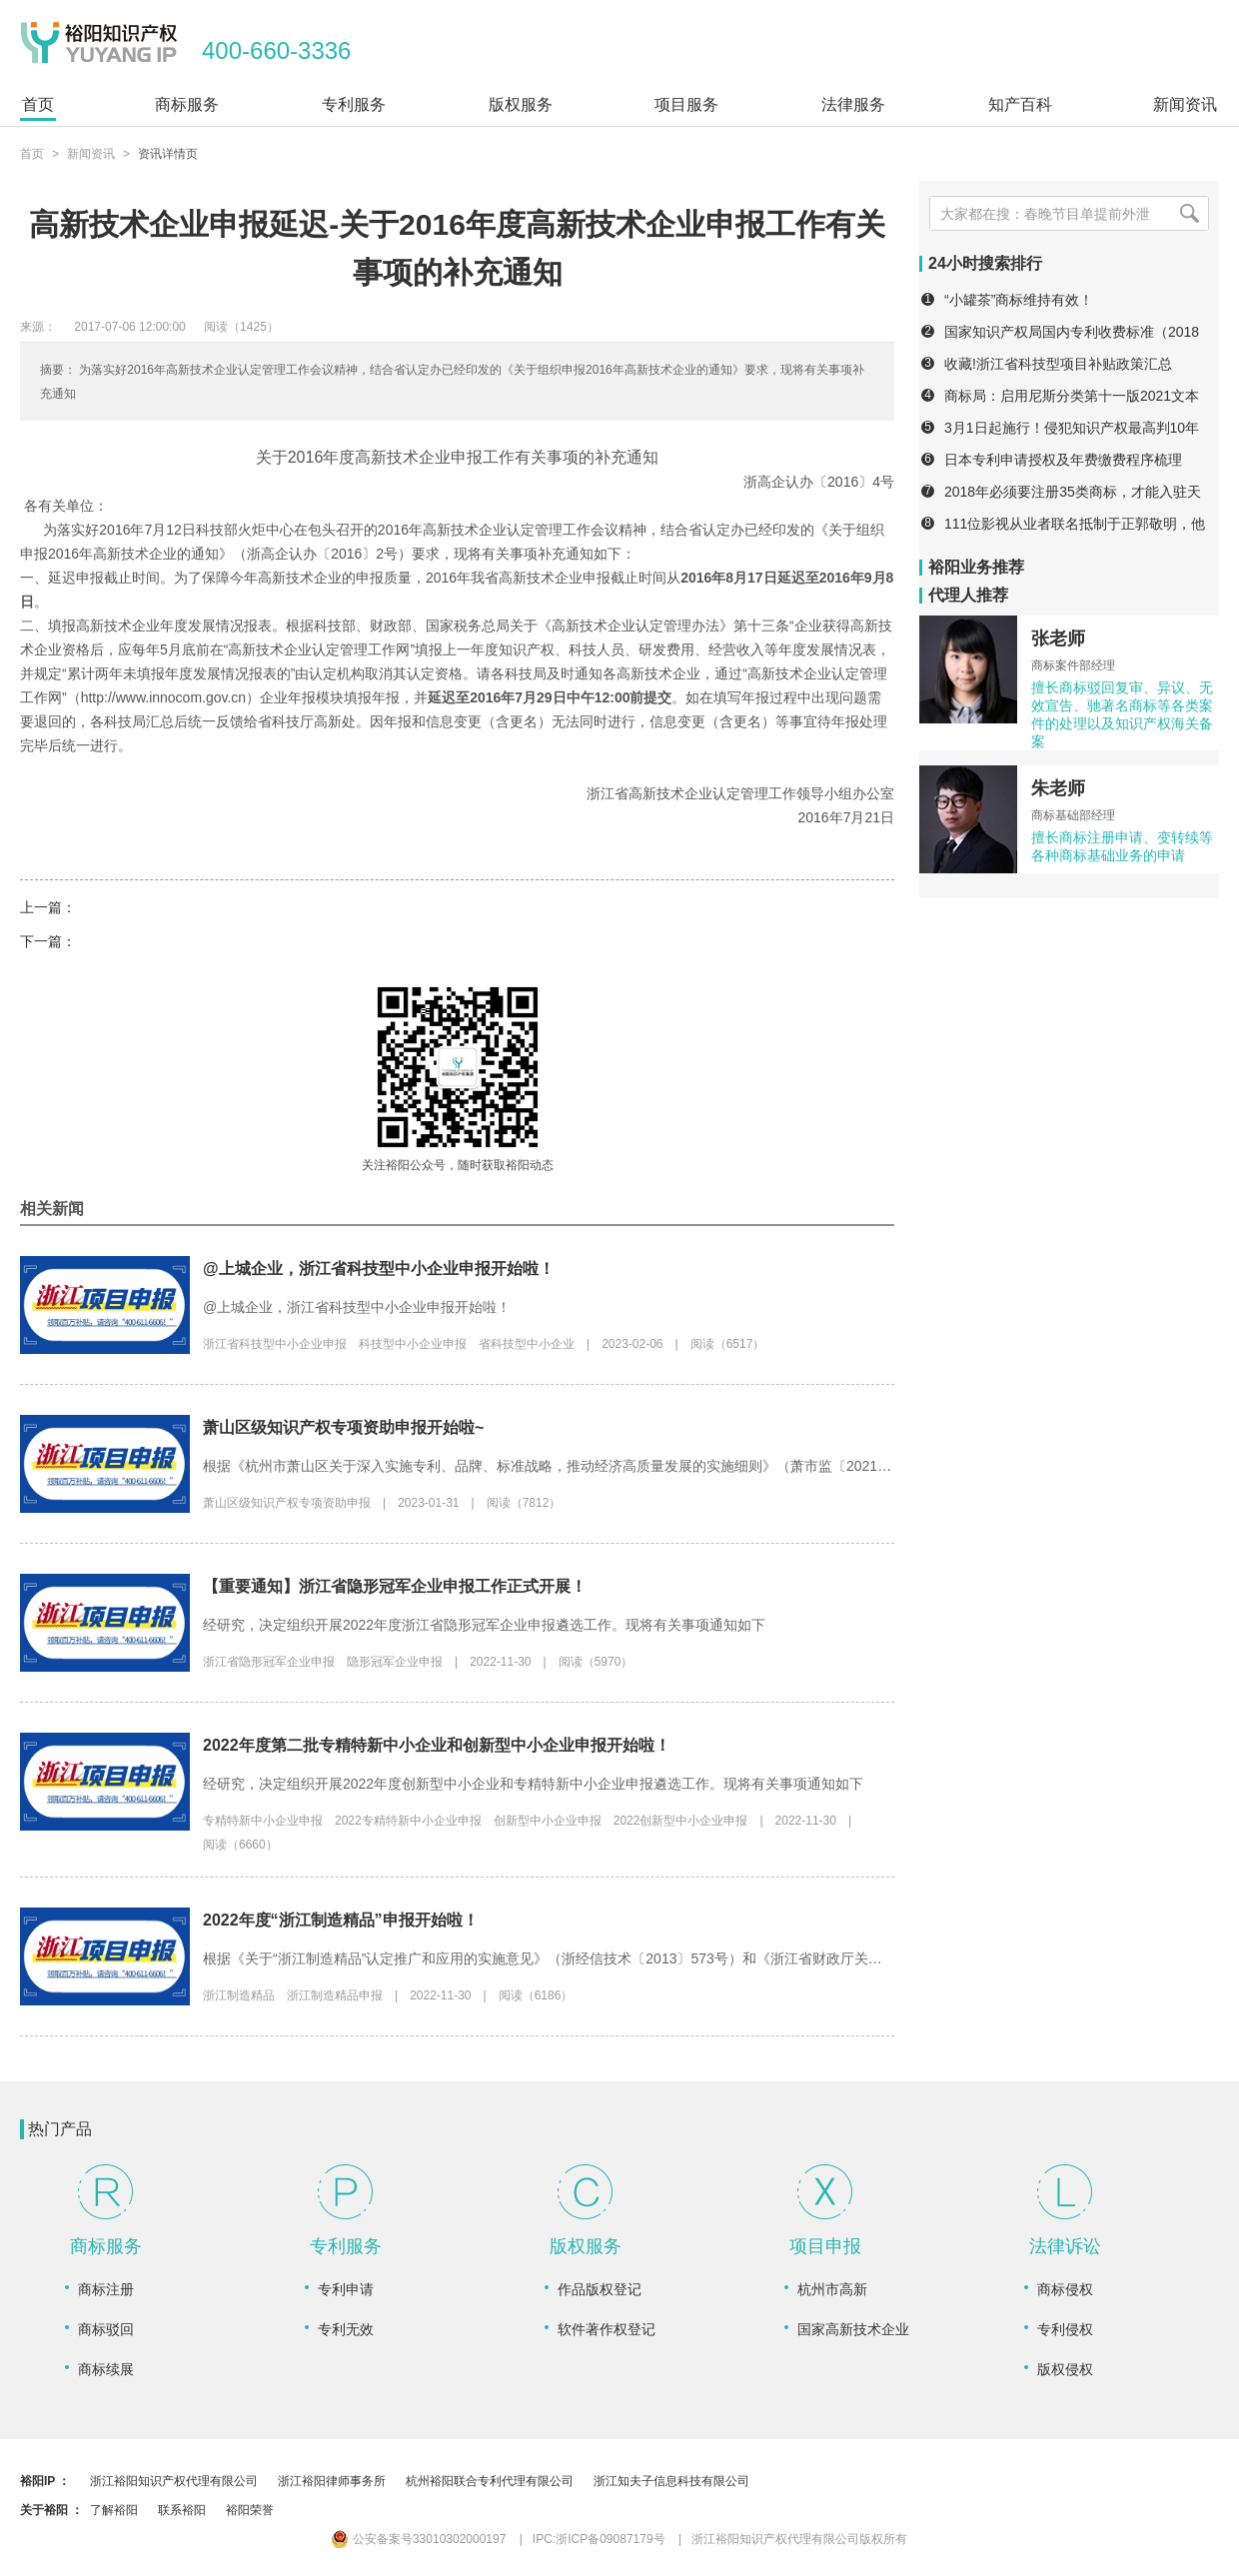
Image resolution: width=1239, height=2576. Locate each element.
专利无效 (346, 2329)
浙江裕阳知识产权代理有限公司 (174, 2481)
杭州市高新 (832, 2289)
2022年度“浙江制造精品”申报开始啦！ (341, 1920)
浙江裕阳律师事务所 (332, 2481)
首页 (32, 154)
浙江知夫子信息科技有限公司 (671, 2481)
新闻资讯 (91, 154)
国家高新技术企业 (853, 2329)
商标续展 (106, 2369)
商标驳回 (106, 2329)
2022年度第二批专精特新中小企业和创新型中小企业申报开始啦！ (436, 1745)
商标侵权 (1065, 2289)
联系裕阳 (182, 2510)
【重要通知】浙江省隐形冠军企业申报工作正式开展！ (395, 1586)
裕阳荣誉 (250, 2510)
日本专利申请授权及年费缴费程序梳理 (1063, 460)
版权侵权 (1065, 2369)
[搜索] (1189, 213)
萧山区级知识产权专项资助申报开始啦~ (343, 1427)
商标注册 (106, 2289)
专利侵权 (1065, 2329)
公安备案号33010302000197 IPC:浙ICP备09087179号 (498, 2539)
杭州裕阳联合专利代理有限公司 (490, 2481)
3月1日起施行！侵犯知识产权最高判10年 (1071, 428)
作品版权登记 (599, 2289)
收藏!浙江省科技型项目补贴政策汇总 (1058, 364)
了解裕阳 (114, 2510)
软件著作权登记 (606, 2329)
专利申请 (346, 2289)
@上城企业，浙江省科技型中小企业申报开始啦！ (379, 1268)
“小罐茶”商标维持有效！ (1018, 300)
